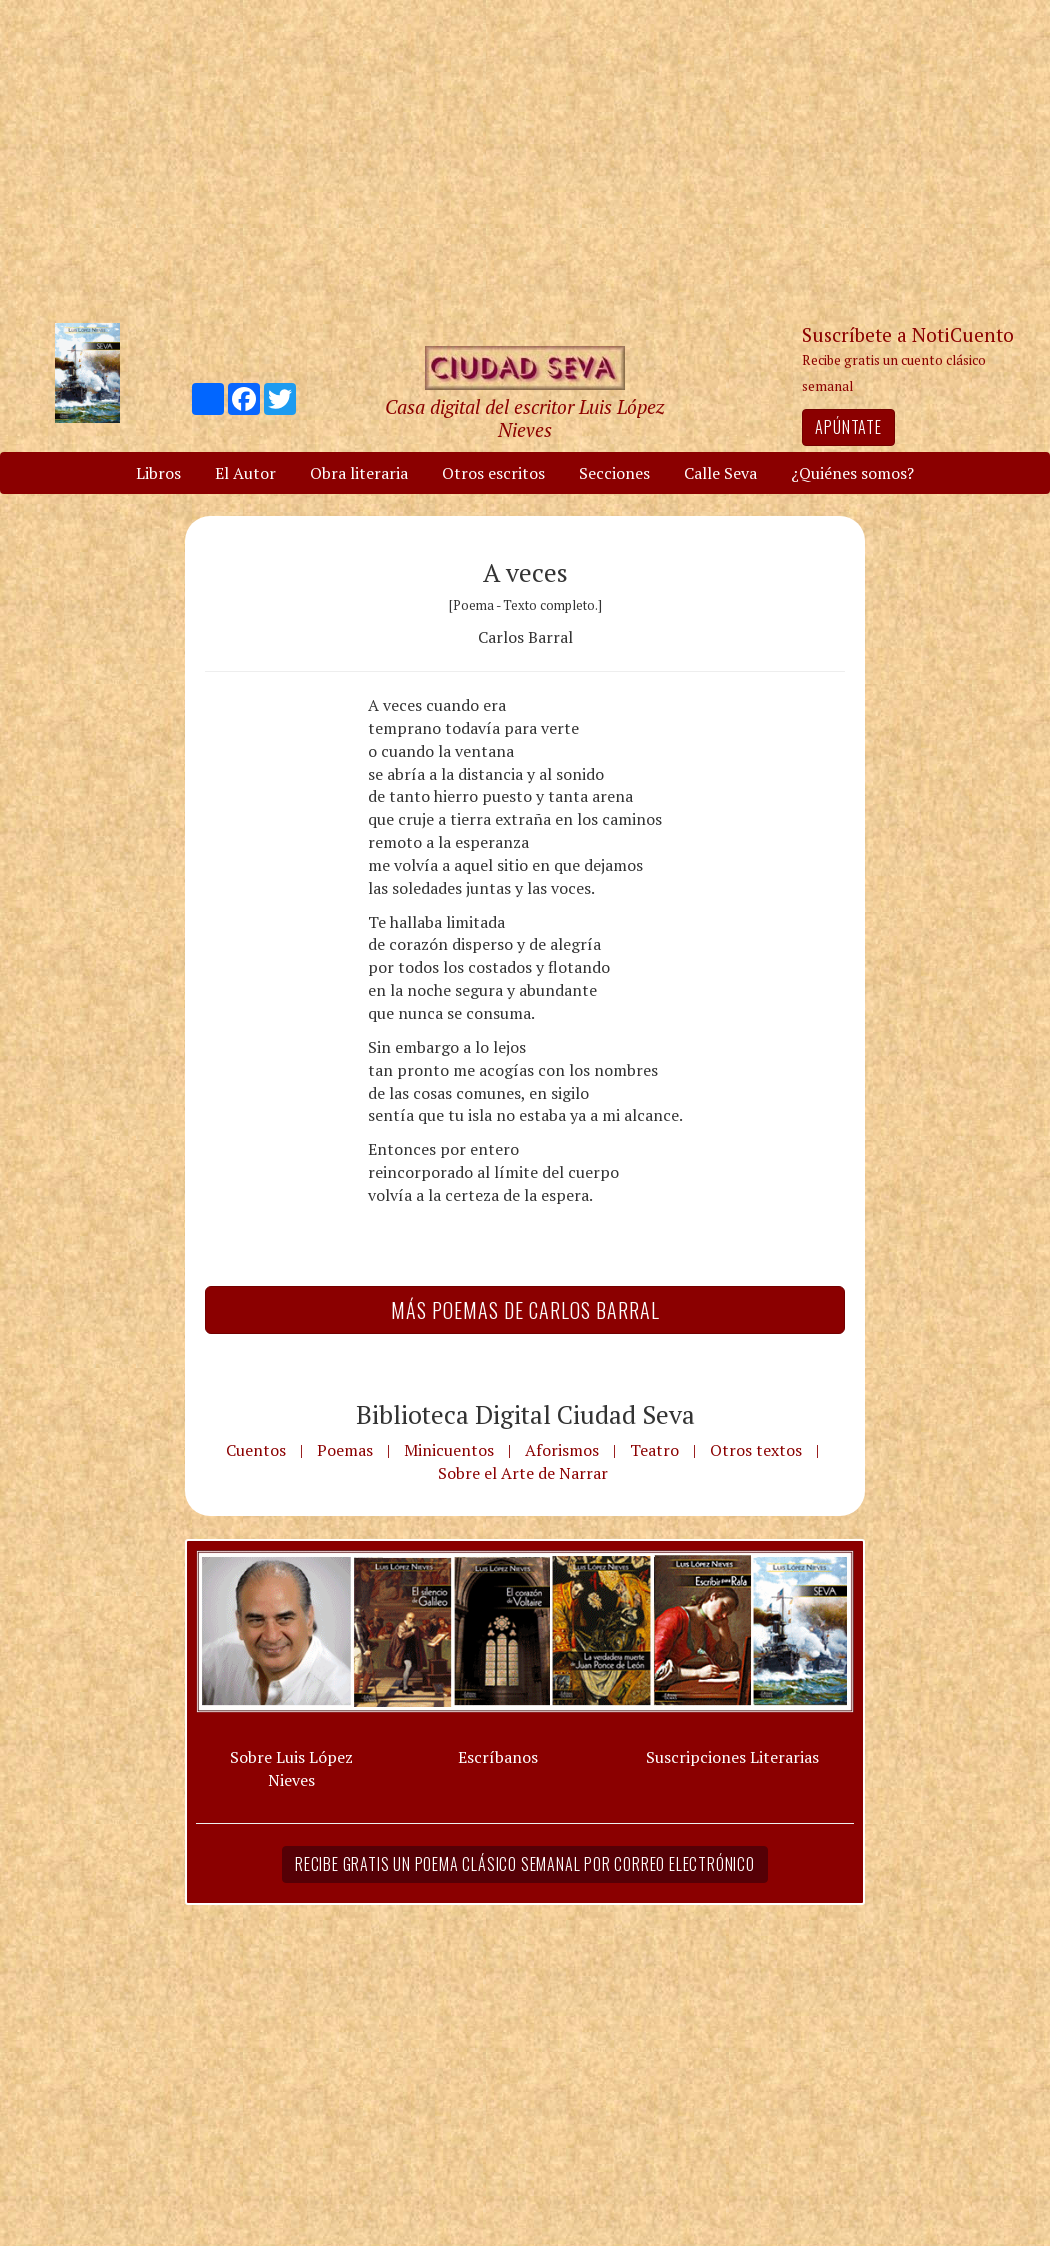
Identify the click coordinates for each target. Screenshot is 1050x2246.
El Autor (245, 473)
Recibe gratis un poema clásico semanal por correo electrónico (525, 1864)
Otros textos (756, 1450)
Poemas (345, 1450)
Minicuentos (449, 1450)
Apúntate (848, 427)
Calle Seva (720, 473)
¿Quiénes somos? (852, 473)
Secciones (614, 473)
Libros (158, 473)
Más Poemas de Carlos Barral (525, 1310)
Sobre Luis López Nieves (291, 1768)
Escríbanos (498, 1757)
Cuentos (256, 1450)
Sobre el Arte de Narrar (523, 1473)
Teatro (654, 1450)
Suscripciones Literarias (732, 1757)
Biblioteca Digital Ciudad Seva (525, 1414)
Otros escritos (493, 473)
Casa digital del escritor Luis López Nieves (524, 418)
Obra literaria (359, 473)
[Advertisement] (525, 160)
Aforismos (562, 1450)
